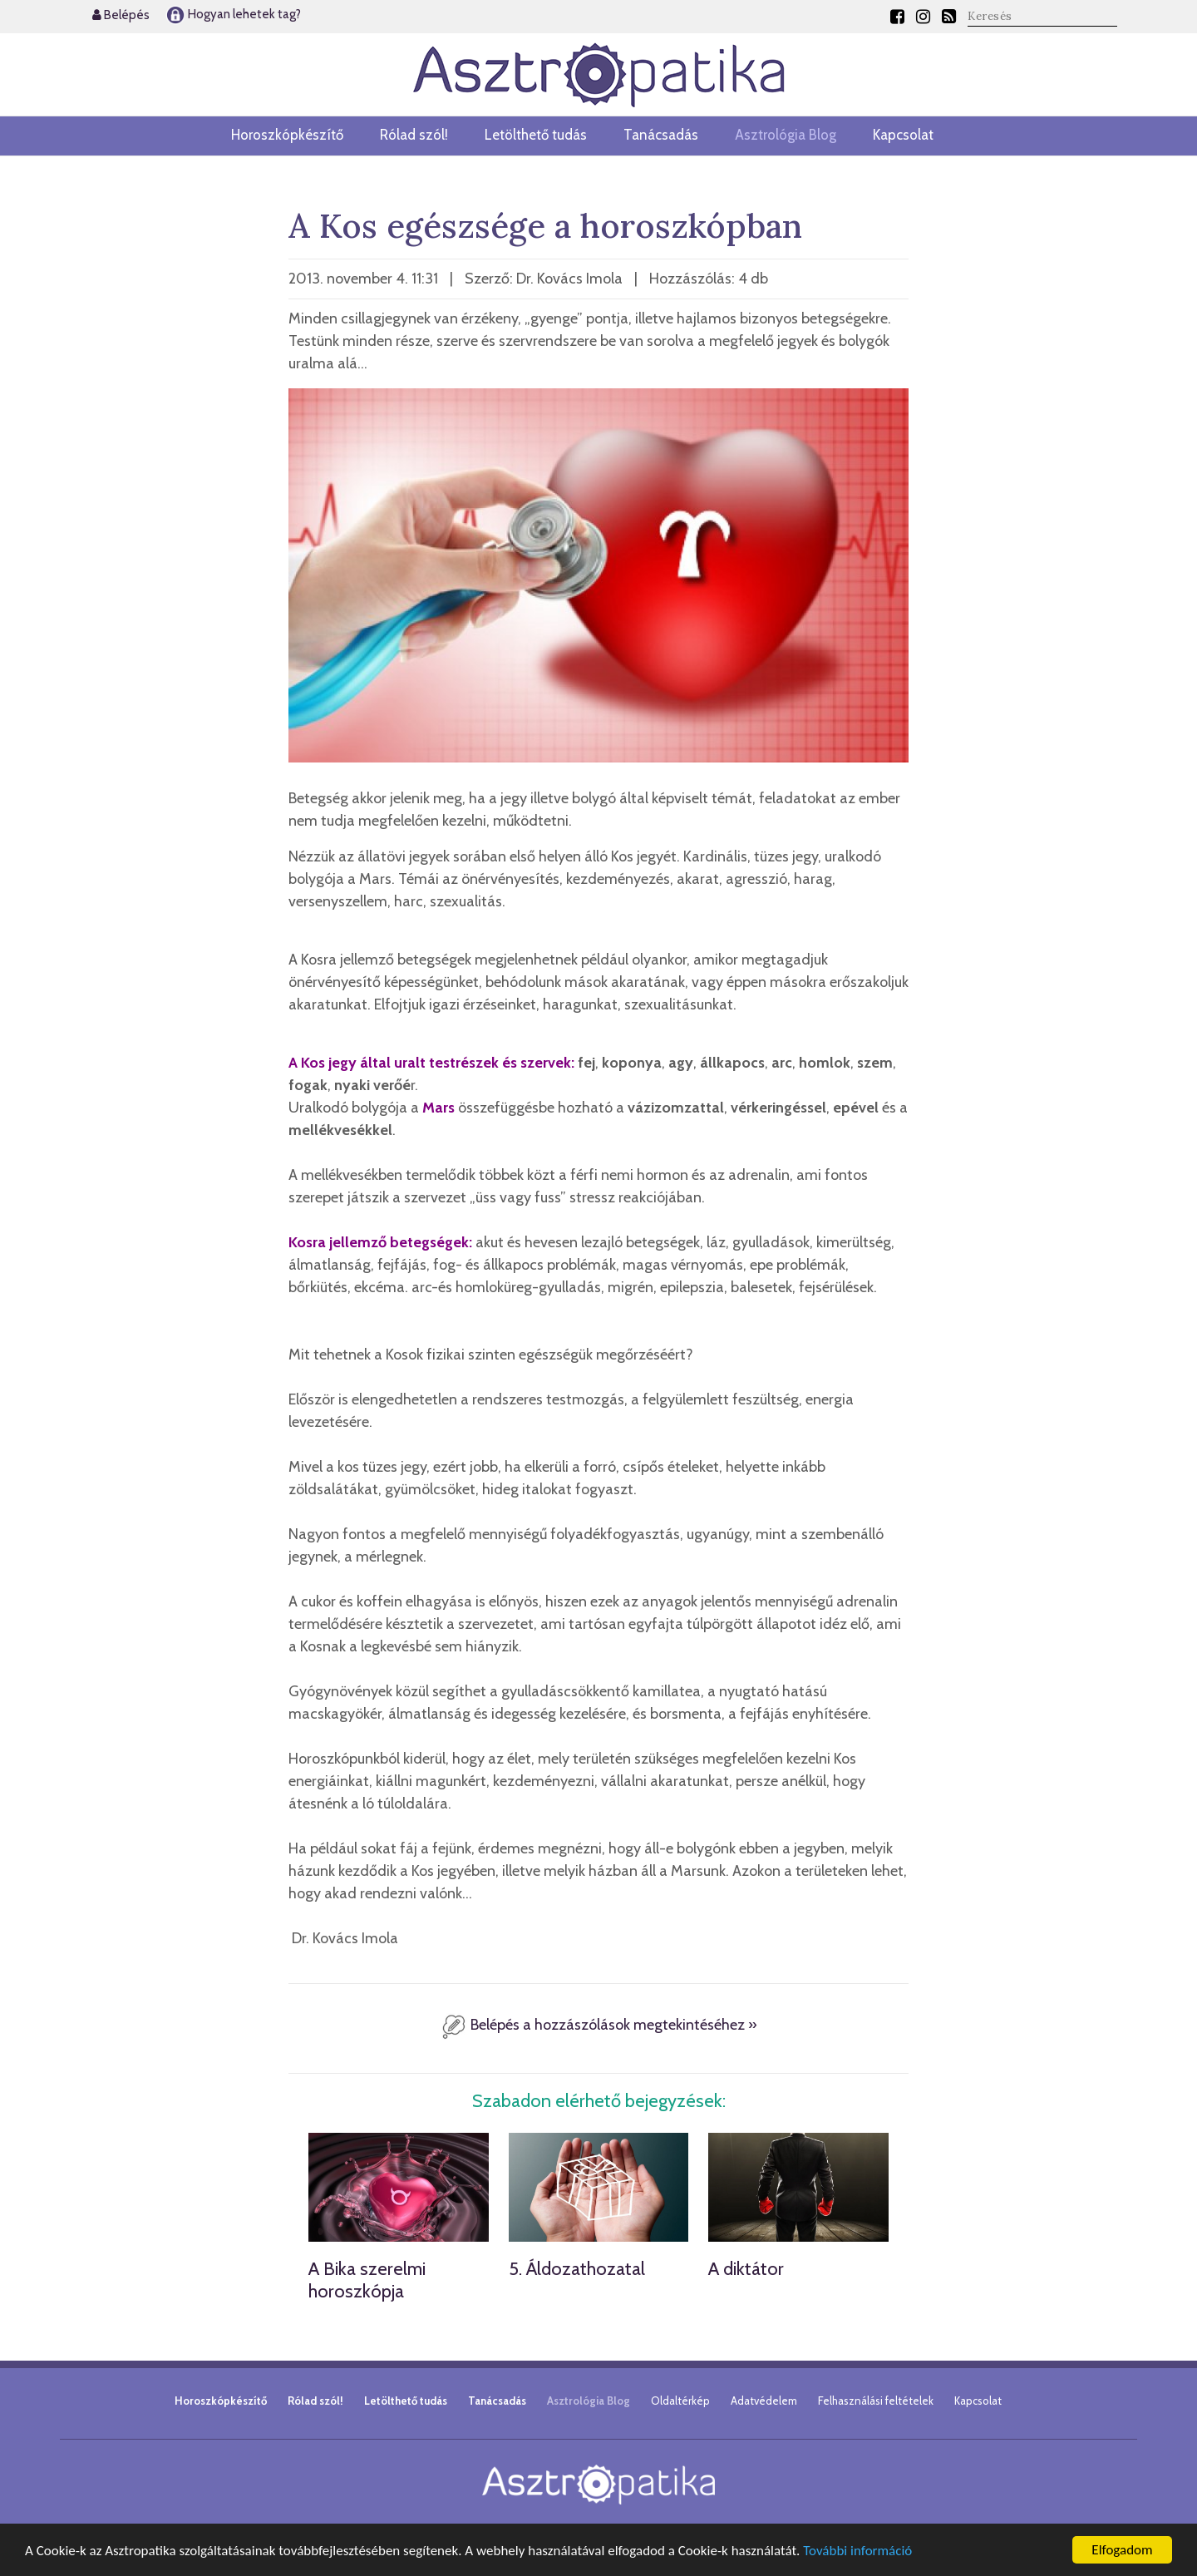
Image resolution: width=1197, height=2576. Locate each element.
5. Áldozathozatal (577, 2269)
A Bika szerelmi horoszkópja (367, 2280)
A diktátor (746, 2269)
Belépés (121, 14)
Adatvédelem (764, 2400)
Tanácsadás (660, 134)
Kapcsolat (903, 134)
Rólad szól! (414, 134)
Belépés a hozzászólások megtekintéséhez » (599, 2025)
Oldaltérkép (680, 2400)
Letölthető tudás (536, 134)
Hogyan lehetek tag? (233, 14)
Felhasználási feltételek (875, 2400)
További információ (857, 2550)
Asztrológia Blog (785, 134)
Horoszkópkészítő (287, 134)
